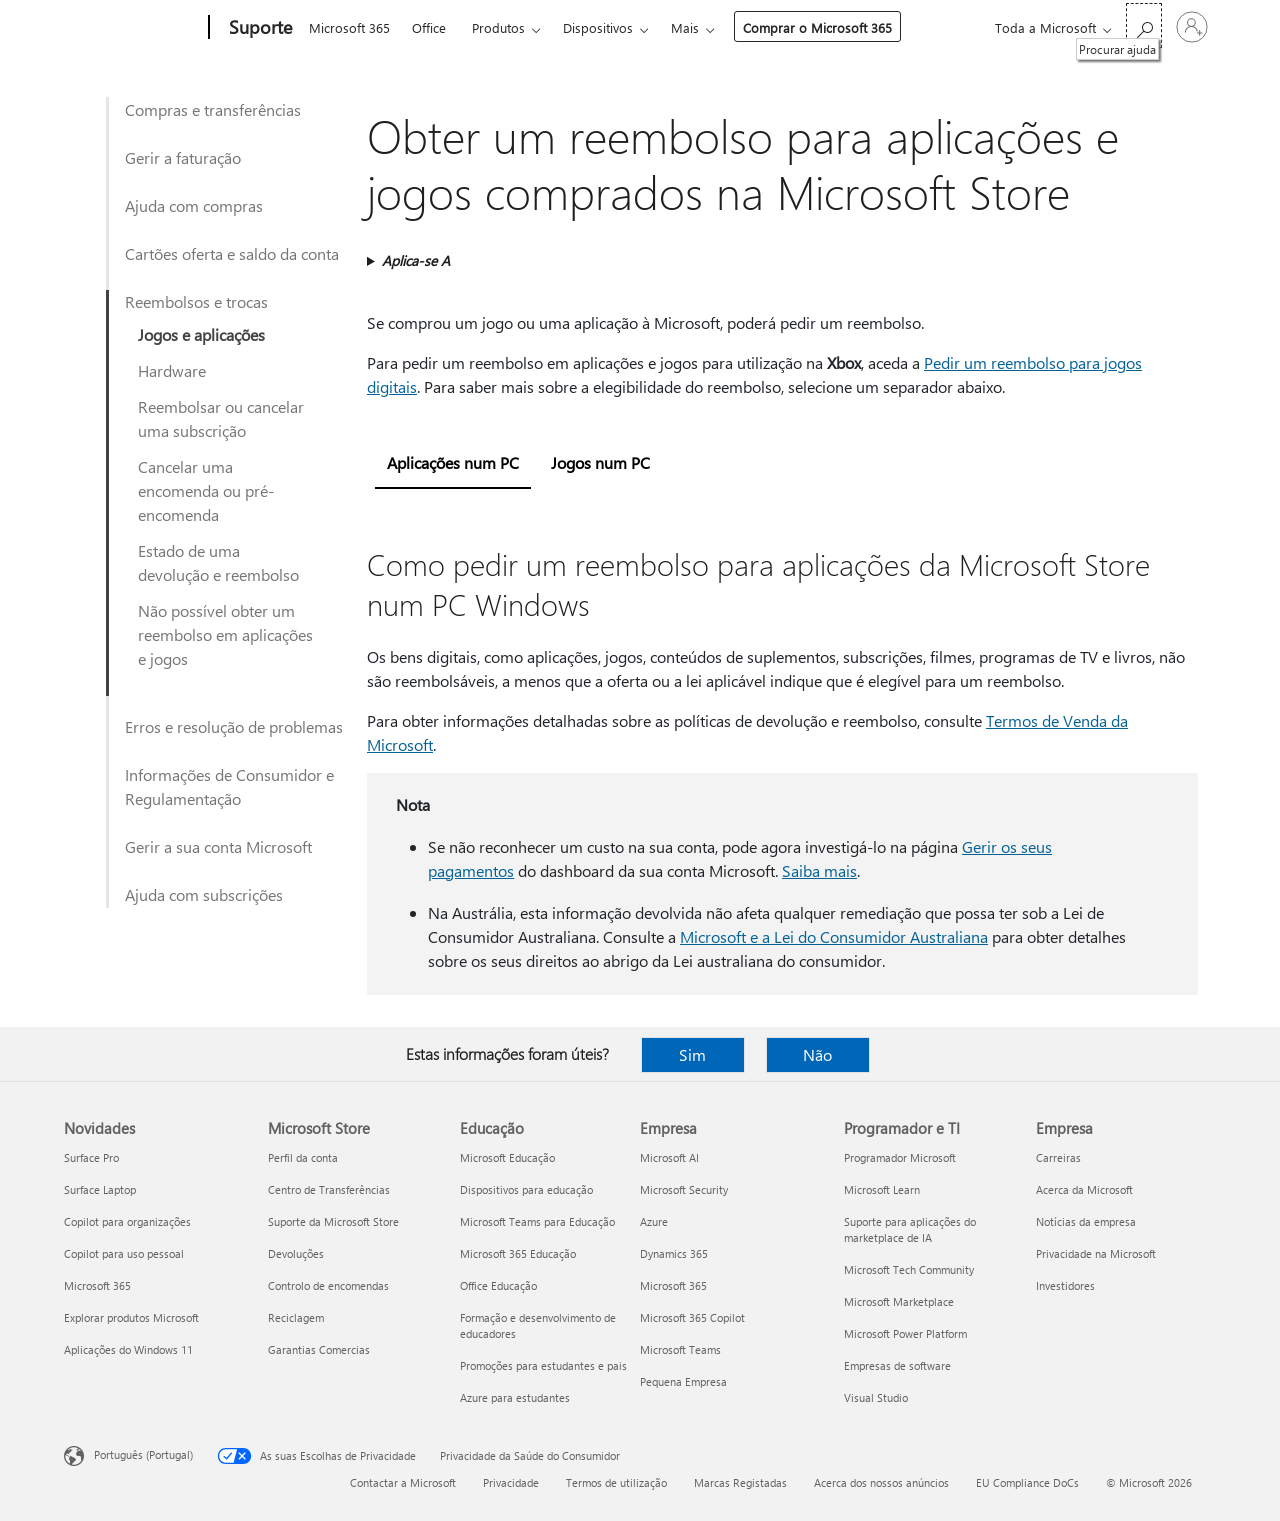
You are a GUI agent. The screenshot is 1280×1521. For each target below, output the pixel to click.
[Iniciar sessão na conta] (1192, 27)
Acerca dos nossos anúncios (881, 1482)
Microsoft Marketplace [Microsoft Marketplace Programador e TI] (899, 1301)
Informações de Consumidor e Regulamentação (229, 786)
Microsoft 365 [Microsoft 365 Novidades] (97, 1285)
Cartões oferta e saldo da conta (232, 253)
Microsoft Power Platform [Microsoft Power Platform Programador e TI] (905, 1333)
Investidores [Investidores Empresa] (1065, 1285)
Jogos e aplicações (201, 334)
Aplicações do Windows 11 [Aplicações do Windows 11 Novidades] (128, 1349)
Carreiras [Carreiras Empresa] (1058, 1157)
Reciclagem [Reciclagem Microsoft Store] (296, 1317)
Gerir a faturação (183, 157)
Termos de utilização (616, 1482)
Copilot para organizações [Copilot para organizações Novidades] (127, 1221)
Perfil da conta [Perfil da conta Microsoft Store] (303, 1157)
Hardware (172, 370)
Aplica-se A (416, 260)
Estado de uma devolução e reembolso (218, 562)
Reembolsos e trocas (196, 301)
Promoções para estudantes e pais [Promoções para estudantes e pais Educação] (543, 1365)
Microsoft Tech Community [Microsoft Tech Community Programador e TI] (909, 1269)
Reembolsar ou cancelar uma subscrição (221, 418)
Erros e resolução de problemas (234, 726)
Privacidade (511, 1482)
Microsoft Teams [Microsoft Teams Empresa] (680, 1349)
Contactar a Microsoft (403, 1482)
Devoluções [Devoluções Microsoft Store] (296, 1253)
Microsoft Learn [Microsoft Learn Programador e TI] (882, 1189)
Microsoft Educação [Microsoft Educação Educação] (507, 1157)
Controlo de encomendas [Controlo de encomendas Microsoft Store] (328, 1285)
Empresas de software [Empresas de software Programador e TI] (897, 1365)
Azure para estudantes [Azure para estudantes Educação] (515, 1397)
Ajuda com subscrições (204, 894)
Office (429, 27)
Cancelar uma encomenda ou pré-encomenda (206, 490)
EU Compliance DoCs (1027, 1482)
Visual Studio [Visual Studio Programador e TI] (876, 1397)
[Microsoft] (132, 28)
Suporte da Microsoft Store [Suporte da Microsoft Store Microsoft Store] (333, 1221)
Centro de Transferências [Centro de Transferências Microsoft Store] (329, 1189)
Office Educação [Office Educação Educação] (498, 1285)
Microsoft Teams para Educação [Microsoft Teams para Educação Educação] (537, 1221)
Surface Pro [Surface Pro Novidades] (91, 1157)
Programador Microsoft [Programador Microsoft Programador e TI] (900, 1157)
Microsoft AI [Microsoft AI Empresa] (669, 1157)
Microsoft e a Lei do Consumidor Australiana (834, 936)
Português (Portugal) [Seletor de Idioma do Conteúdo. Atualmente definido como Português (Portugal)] (143, 1454)
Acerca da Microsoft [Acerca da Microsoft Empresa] (1084, 1189)
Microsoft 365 (349, 27)
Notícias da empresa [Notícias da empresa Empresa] (1086, 1221)
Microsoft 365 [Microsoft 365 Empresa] (673, 1285)
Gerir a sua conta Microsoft (218, 846)
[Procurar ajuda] (1144, 25)
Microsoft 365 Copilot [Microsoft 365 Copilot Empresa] (692, 1317)
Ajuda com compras (194, 205)
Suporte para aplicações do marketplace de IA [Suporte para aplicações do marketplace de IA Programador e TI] (910, 1229)
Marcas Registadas (740, 1482)
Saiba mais (819, 870)
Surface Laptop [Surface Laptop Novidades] (100, 1189)
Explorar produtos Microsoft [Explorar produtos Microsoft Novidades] (131, 1317)
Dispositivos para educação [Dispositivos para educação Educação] (526, 1189)
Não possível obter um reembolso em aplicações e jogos (225, 634)
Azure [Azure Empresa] (654, 1221)
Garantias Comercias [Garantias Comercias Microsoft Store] (319, 1349)
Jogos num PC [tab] (600, 462)
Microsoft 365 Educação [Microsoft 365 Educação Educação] (518, 1253)
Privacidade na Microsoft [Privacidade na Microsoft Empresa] (1096, 1253)
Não (817, 1054)
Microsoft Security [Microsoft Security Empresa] (684, 1189)
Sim (692, 1054)
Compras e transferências (213, 109)
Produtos (498, 27)
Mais (685, 27)
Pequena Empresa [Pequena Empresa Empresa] (683, 1381)
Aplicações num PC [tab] (453, 462)
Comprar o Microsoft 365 (817, 27)
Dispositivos (598, 27)
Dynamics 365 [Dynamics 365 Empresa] (674, 1253)
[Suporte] (258, 28)
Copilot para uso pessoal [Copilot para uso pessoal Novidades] (124, 1253)
